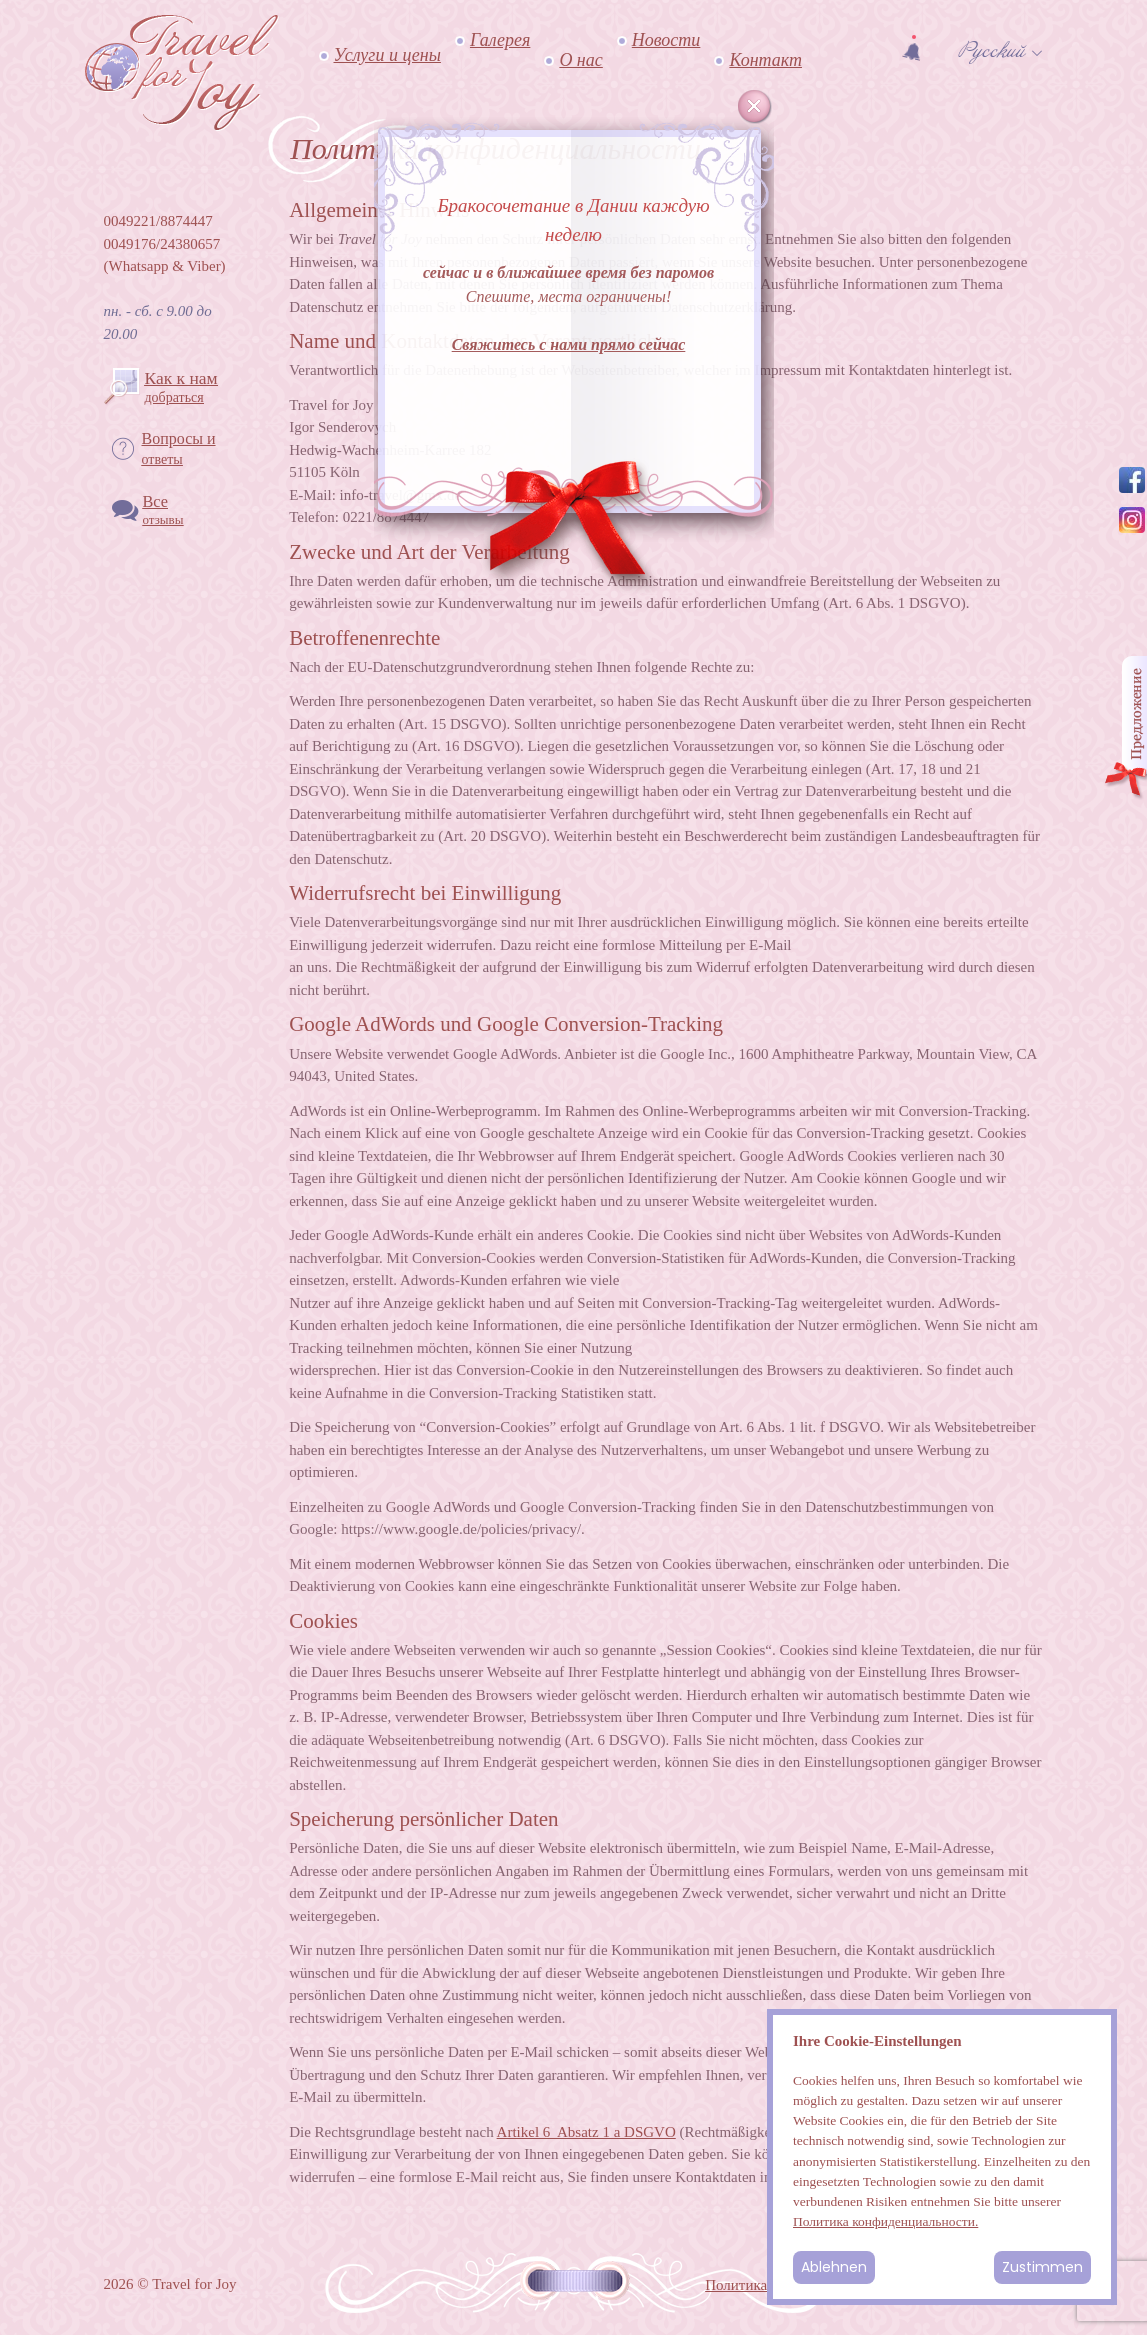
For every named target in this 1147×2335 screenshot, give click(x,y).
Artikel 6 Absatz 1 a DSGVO (586, 2132)
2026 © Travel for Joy (170, 2284)
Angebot (1125, 728)
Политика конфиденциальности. (885, 2221)
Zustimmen (1042, 2267)
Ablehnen (834, 2267)
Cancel (755, 107)
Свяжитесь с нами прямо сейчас (569, 344)
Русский (991, 51)
